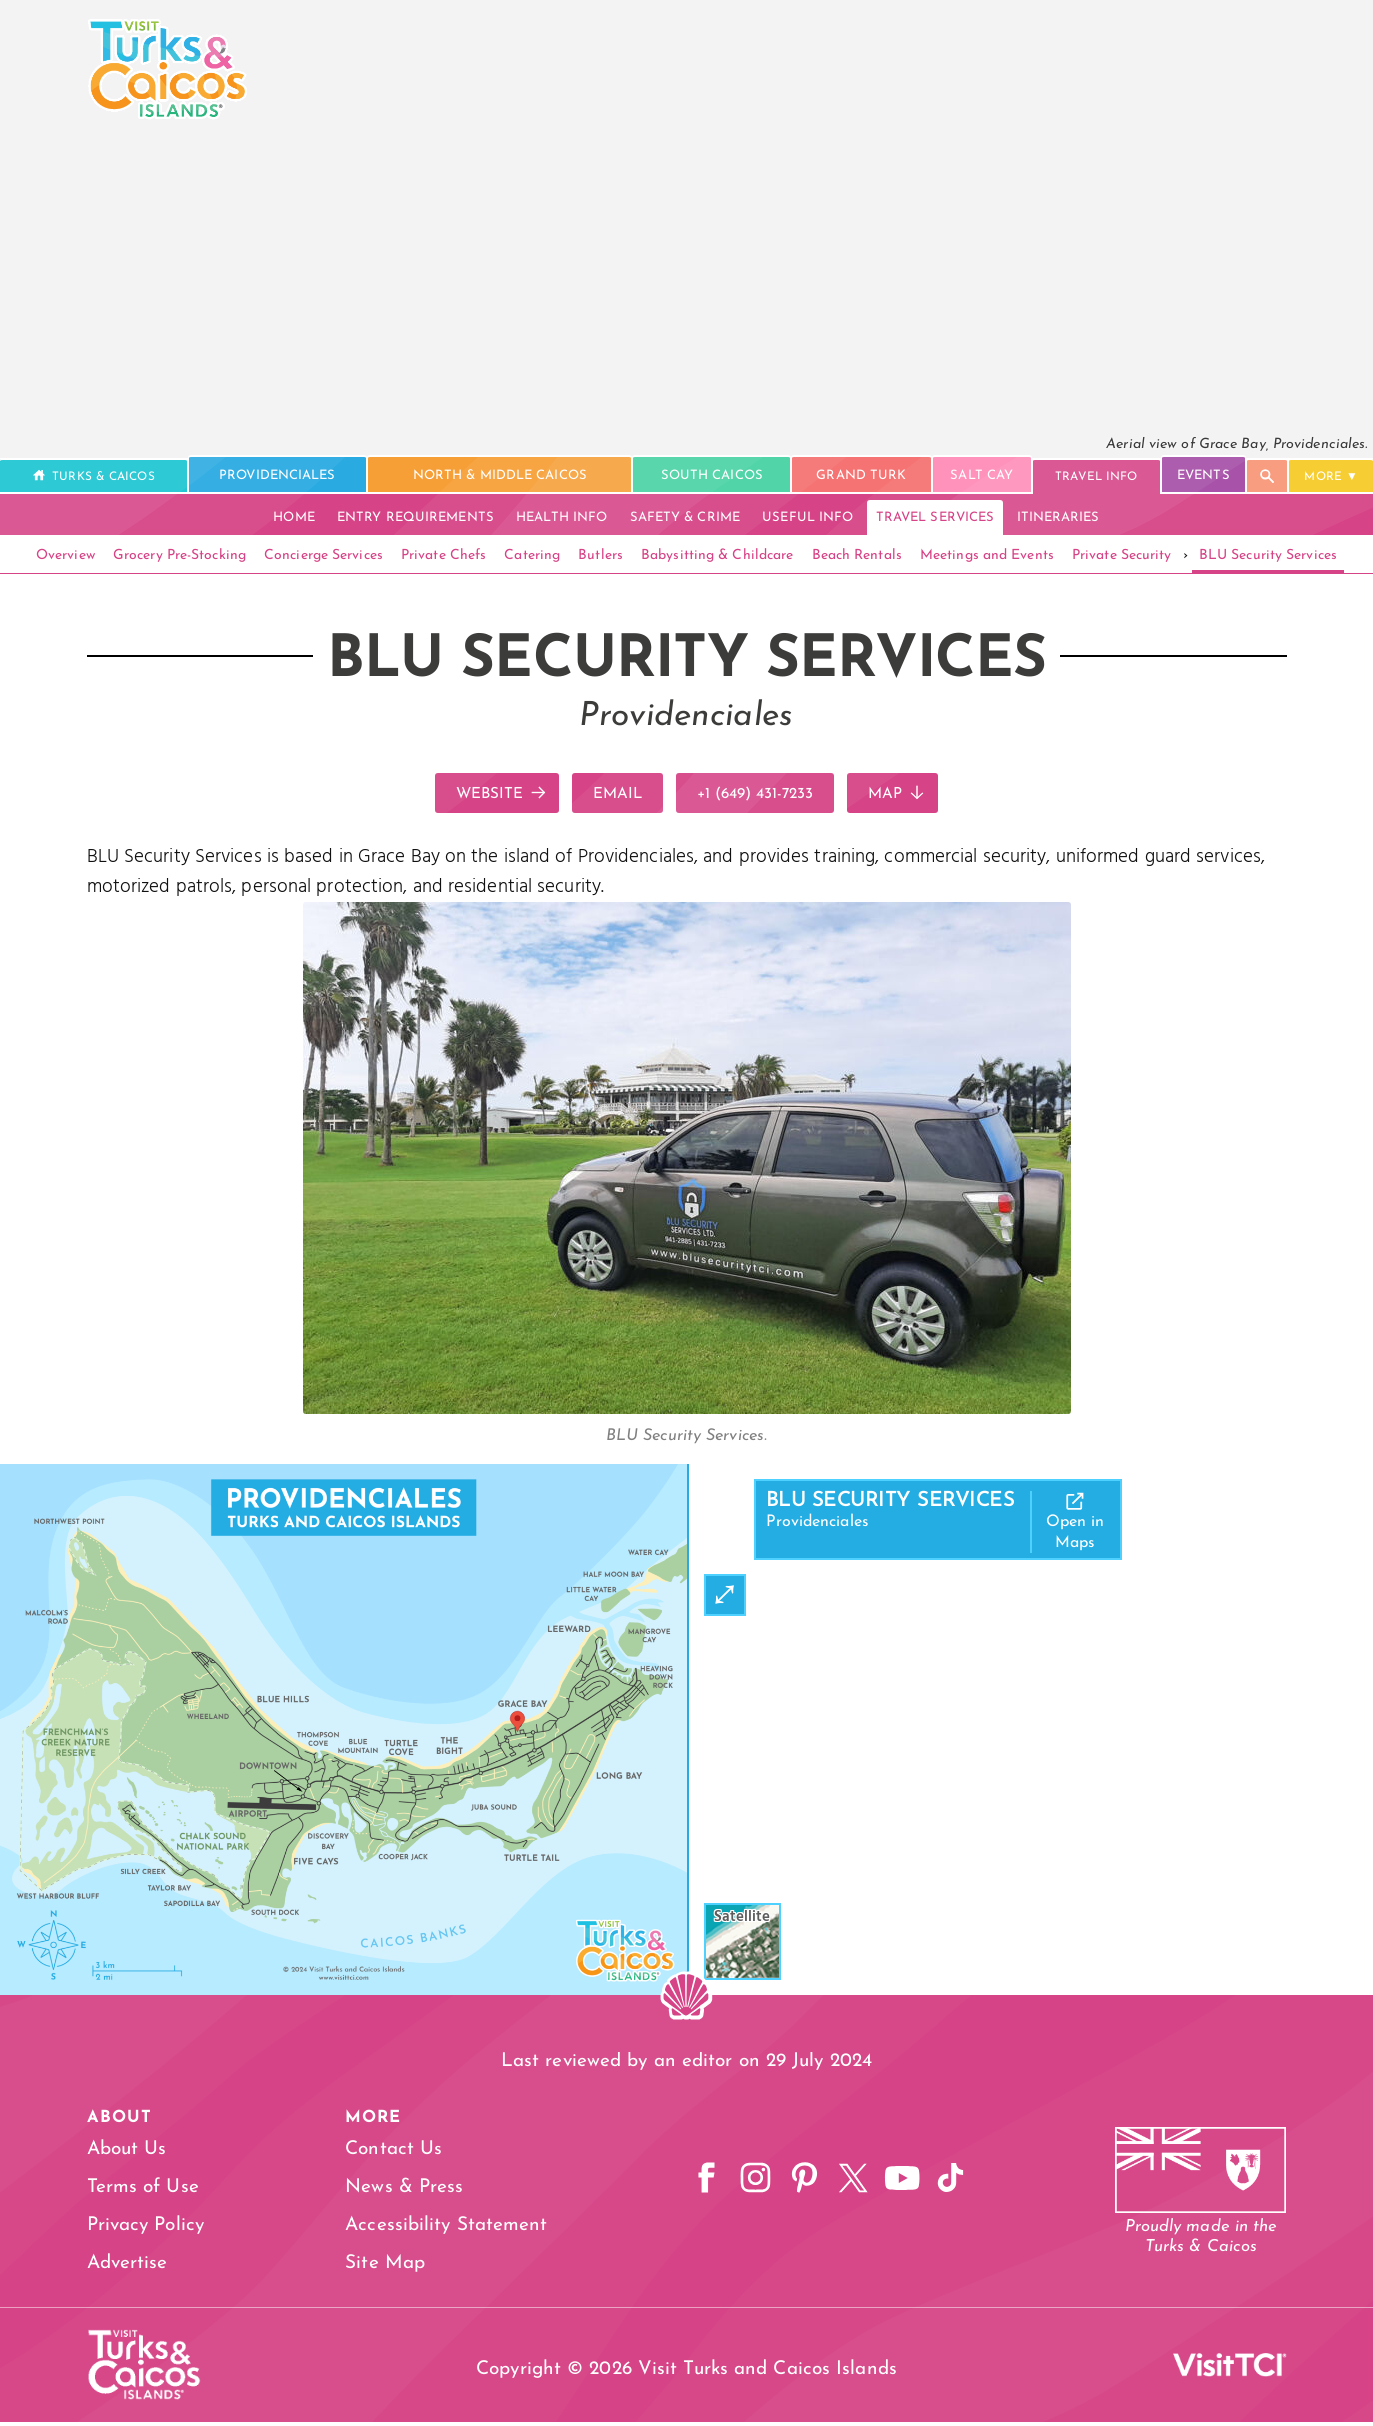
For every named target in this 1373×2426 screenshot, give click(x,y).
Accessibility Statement (439, 2229)
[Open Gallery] (687, 1412)
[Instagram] (746, 2185)
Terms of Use (143, 2191)
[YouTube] (903, 2185)
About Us (127, 2153)
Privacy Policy (145, 2229)
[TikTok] (955, 2185)
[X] (851, 2185)
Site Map (378, 2267)
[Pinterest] (799, 2185)
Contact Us (386, 2153)
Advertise (127, 2267)
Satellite (742, 1920)
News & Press (397, 2191)
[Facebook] (694, 2185)
